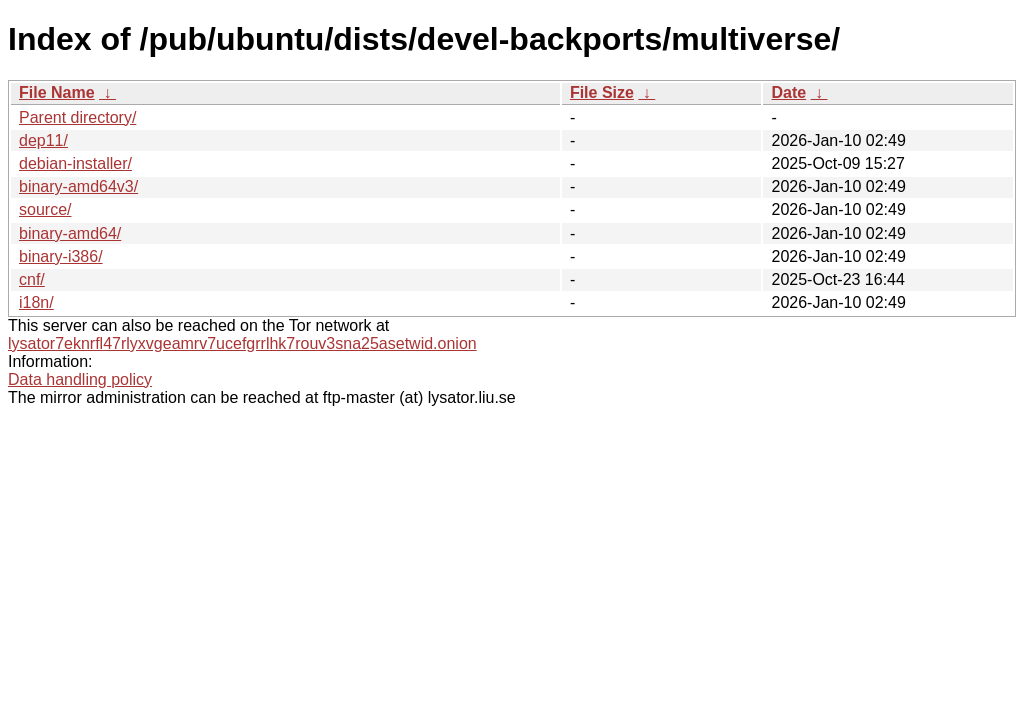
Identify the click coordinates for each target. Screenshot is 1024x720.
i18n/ (36, 302)
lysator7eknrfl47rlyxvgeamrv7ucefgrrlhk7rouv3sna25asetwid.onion (242, 343)
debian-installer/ (75, 163)
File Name (57, 92)
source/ (45, 209)
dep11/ (43, 140)
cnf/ (32, 279)
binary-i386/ (61, 256)
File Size (602, 92)
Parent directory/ (77, 117)
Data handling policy (80, 379)
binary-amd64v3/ (78, 186)
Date (788, 92)
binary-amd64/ (70, 233)
